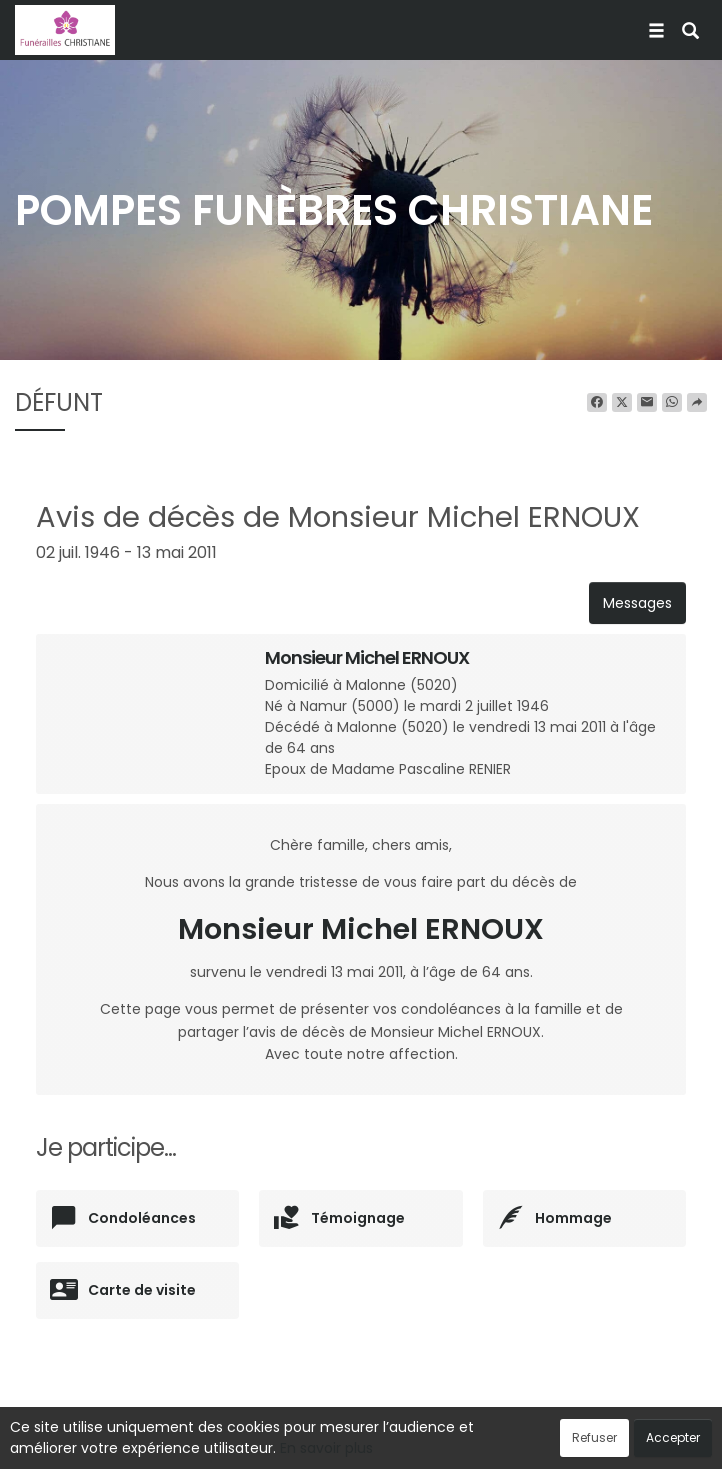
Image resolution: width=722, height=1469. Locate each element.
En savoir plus (326, 1448)
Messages (637, 603)
